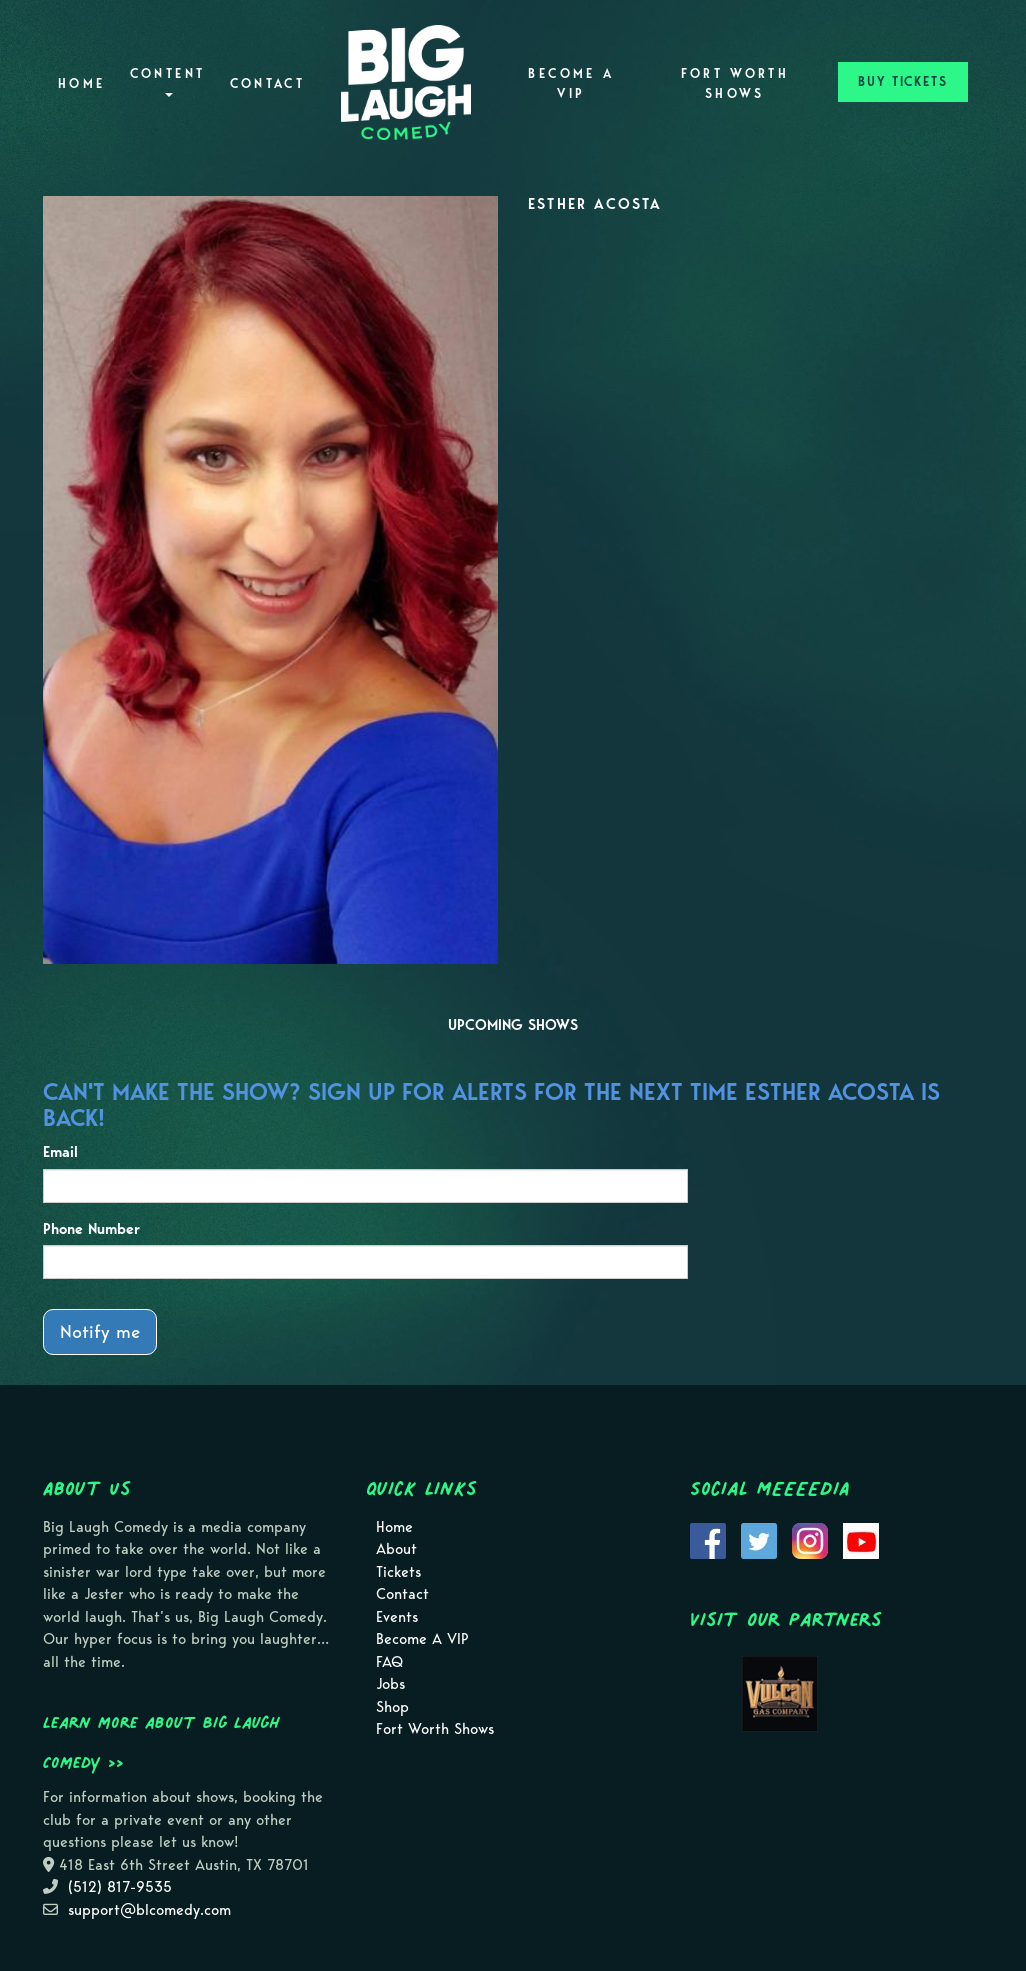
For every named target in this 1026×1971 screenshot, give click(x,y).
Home (81, 83)
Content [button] (168, 81)
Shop (392, 1707)
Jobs (390, 1684)
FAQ (389, 1662)
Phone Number (91, 1229)
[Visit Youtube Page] (861, 1539)
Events (397, 1617)
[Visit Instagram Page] (810, 1539)
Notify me (100, 1331)
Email (60, 1152)
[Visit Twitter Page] (759, 1539)
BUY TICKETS (903, 81)
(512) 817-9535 (120, 1887)
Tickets (398, 1572)
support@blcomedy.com (149, 1910)
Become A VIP (571, 83)
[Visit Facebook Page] (708, 1539)
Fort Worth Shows (735, 83)
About (396, 1549)
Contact (268, 83)
